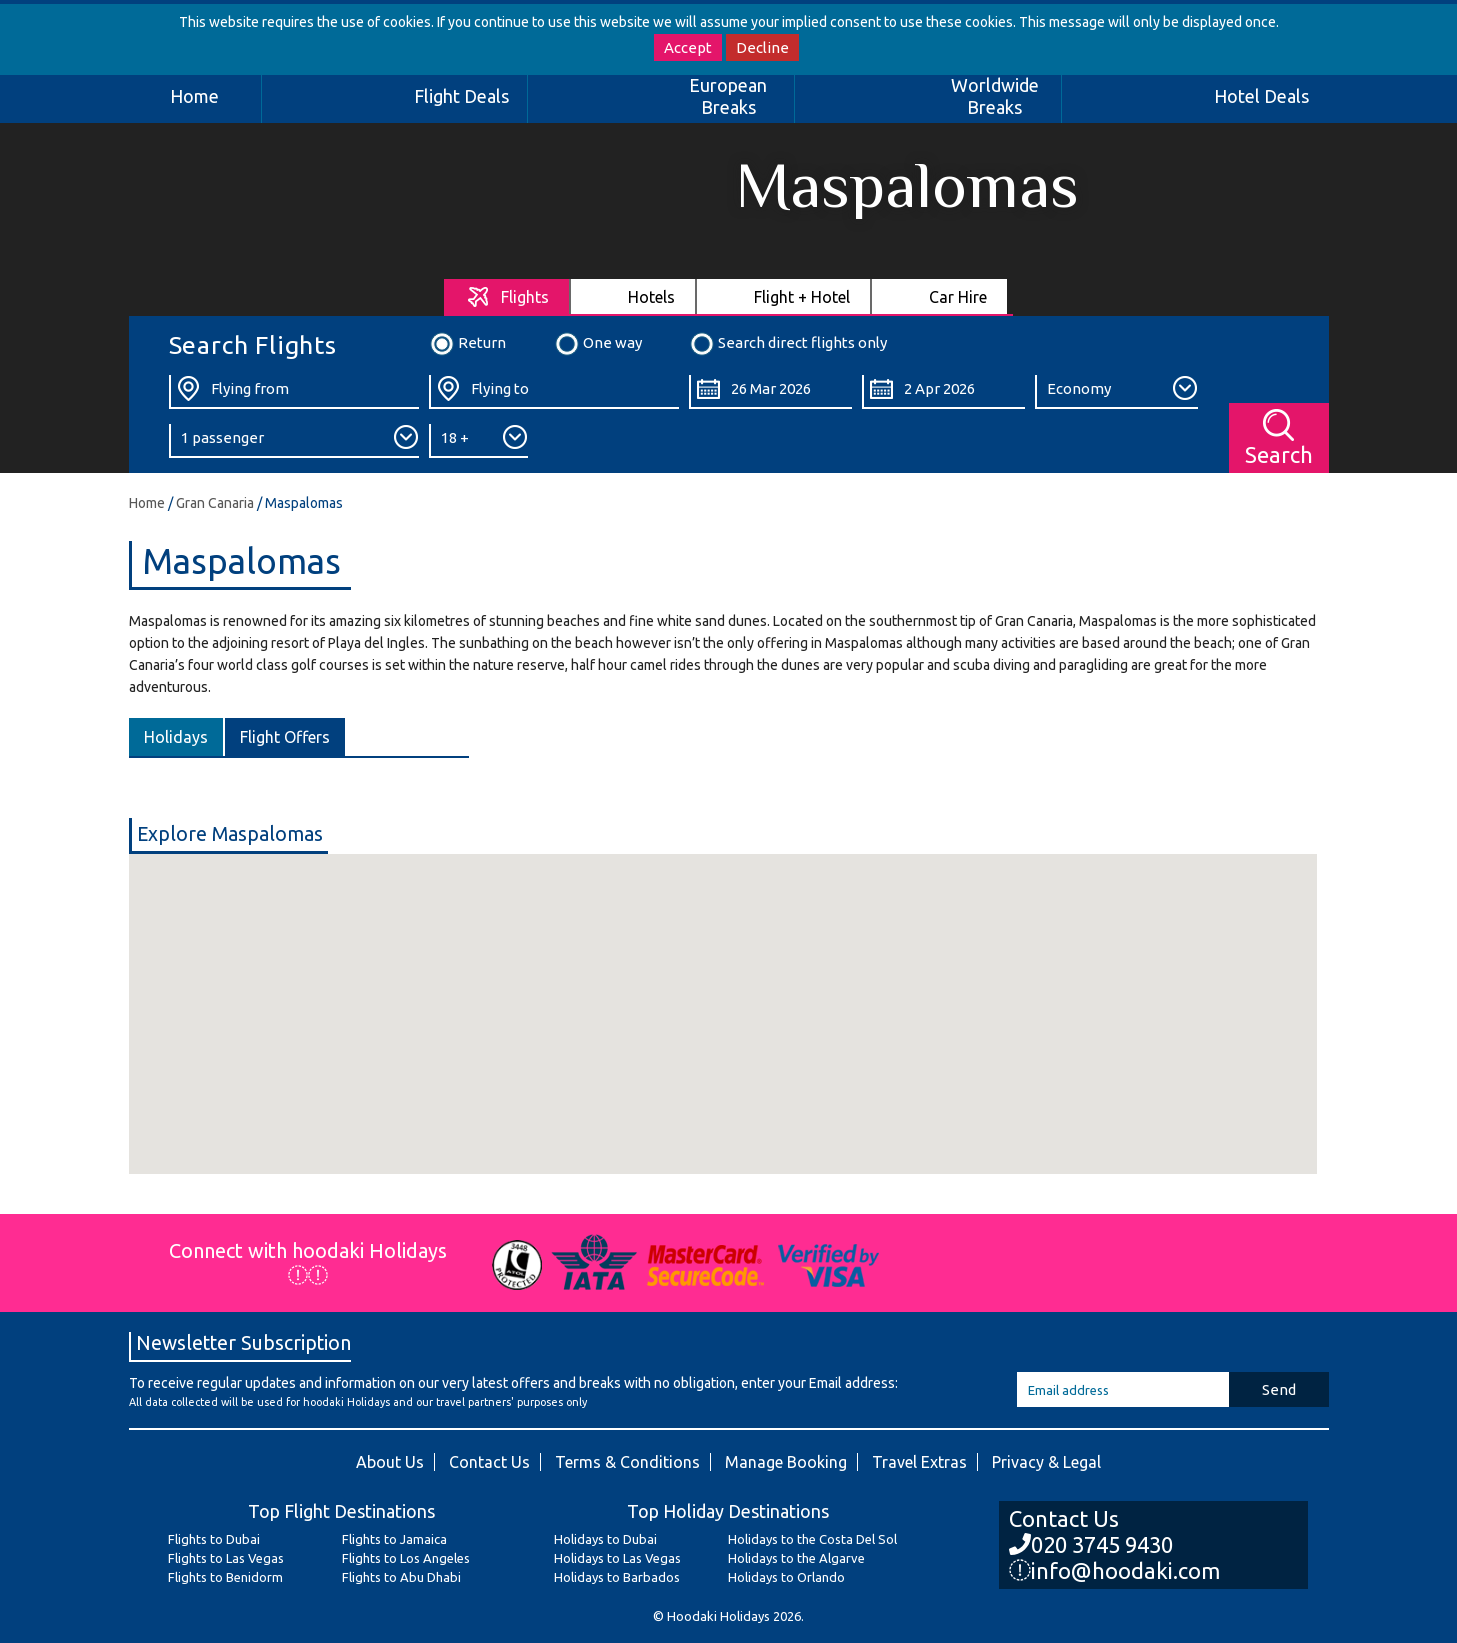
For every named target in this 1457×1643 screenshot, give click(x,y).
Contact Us (489, 1462)
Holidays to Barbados (617, 1577)
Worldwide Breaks (995, 96)
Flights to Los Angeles (406, 1558)
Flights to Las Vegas (226, 1558)
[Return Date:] (943, 392)
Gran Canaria (215, 503)
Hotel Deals (1261, 96)
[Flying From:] (294, 392)
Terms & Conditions (627, 1462)
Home (194, 96)
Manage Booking (786, 1462)
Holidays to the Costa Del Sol (812, 1539)
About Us (390, 1462)
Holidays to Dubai (605, 1539)
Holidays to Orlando (786, 1577)
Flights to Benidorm (225, 1577)
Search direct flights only (788, 344)
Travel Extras (919, 1462)
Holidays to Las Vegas (617, 1558)
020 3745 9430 (1091, 1544)
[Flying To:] (554, 392)
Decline (762, 47)
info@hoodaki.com (1114, 1570)
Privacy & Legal (1046, 1462)
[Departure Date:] (770, 392)
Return (467, 344)
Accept (688, 47)
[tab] (507, 296)
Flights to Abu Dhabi (401, 1577)
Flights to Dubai (214, 1539)
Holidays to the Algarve (796, 1558)
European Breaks (728, 96)
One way (598, 344)
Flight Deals (461, 96)
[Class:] (1116, 392)
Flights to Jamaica (394, 1539)
